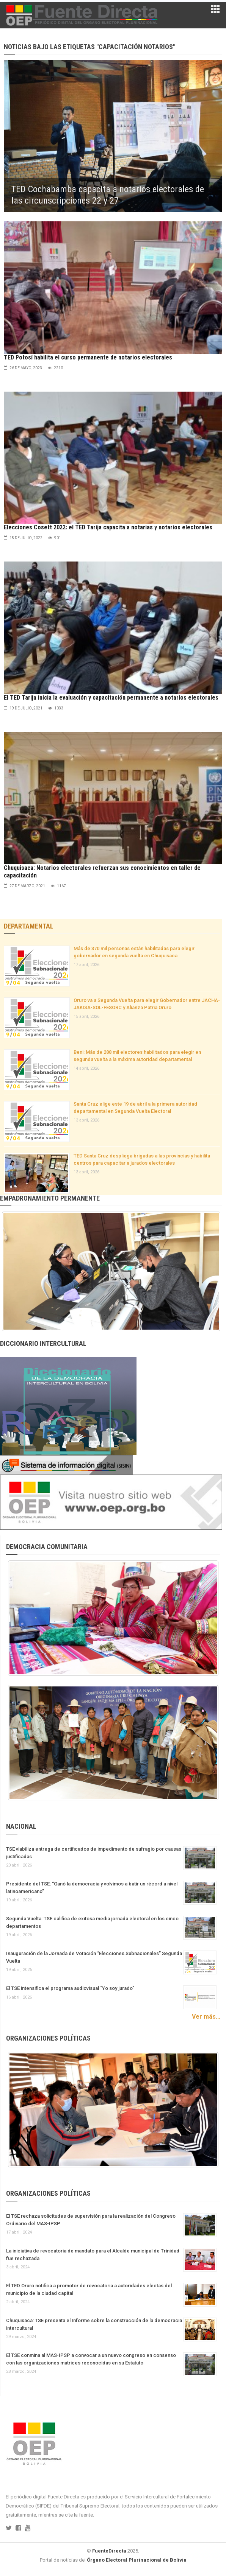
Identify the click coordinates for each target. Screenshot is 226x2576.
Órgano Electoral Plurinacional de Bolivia (137, 2560)
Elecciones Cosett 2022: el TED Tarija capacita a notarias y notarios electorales (108, 527)
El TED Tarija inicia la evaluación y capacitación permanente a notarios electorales (111, 697)
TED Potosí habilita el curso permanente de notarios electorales (88, 357)
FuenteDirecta (109, 2551)
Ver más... (206, 2016)
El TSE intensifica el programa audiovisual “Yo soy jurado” (70, 1988)
